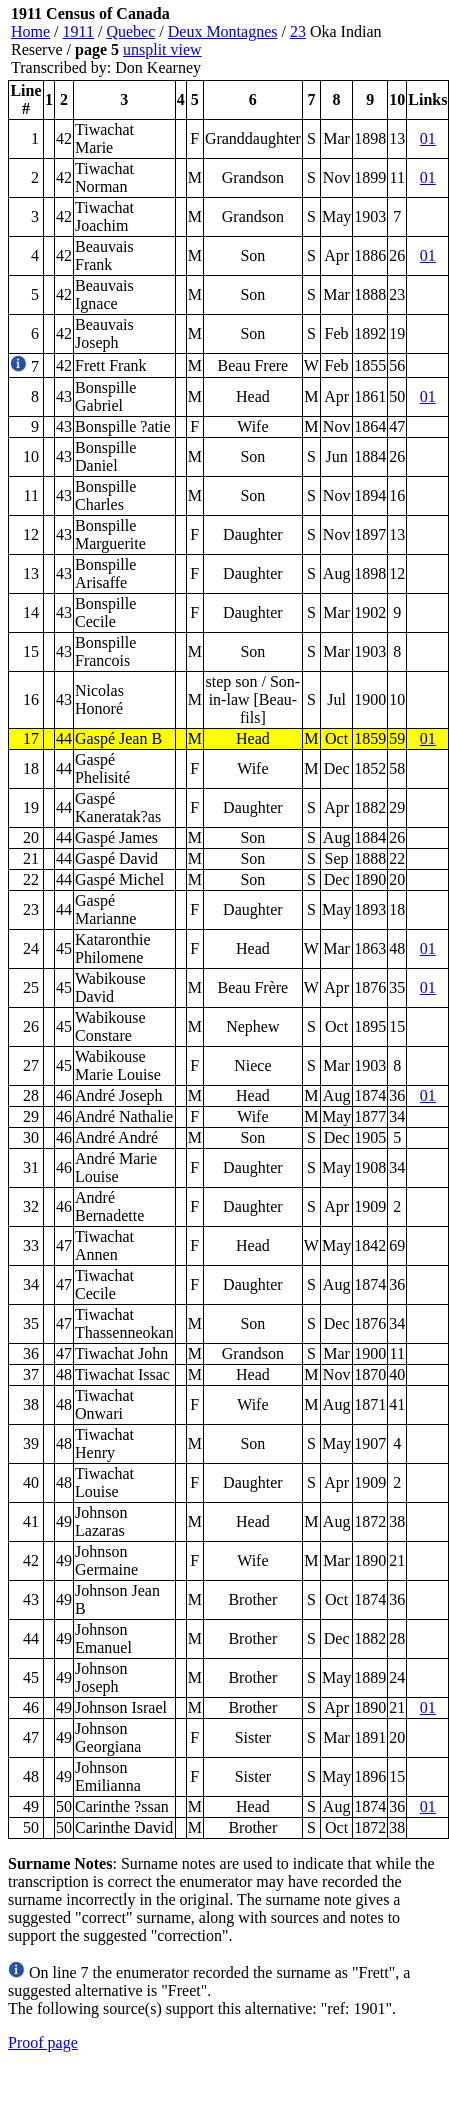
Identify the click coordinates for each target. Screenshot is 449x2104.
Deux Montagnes (223, 31)
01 (428, 138)
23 (298, 31)
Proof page (43, 2042)
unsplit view (162, 49)
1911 (78, 31)
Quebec (130, 31)
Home (30, 31)
